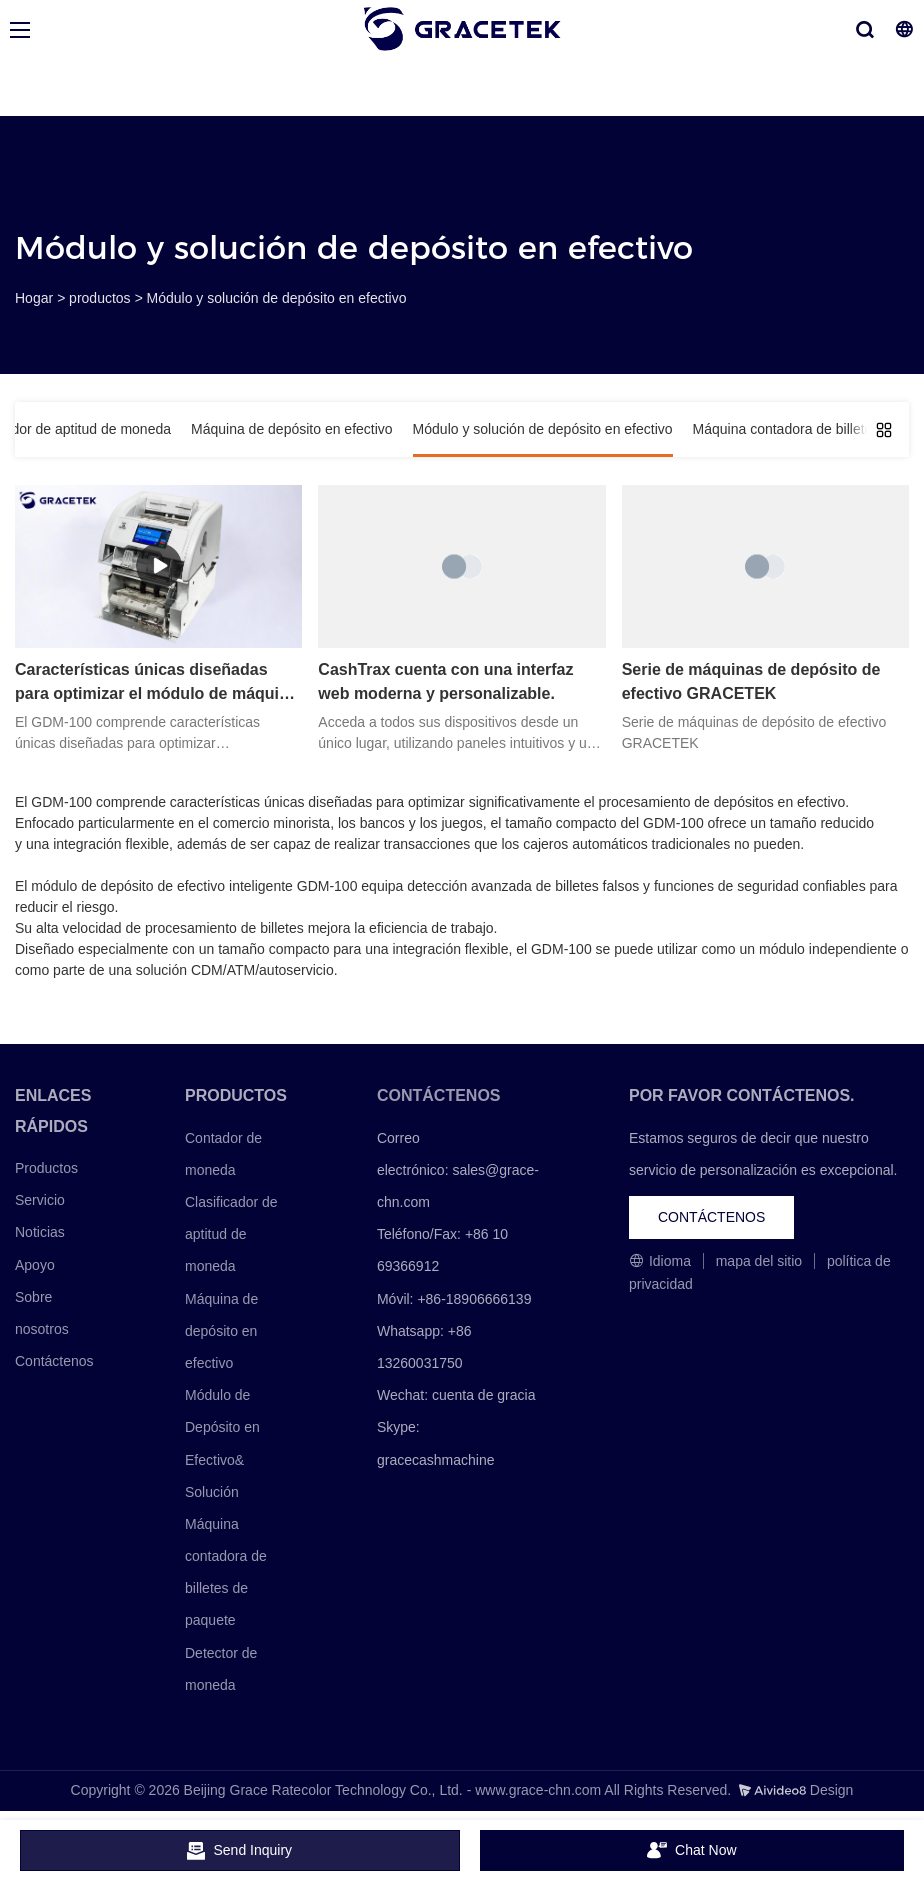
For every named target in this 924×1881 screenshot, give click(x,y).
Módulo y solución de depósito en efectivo (277, 298)
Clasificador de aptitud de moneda (231, 1234)
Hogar (34, 298)
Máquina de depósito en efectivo (221, 1331)
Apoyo (35, 1265)
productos (99, 298)
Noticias (40, 1232)
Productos (46, 1168)
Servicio (40, 1200)
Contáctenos (54, 1361)
